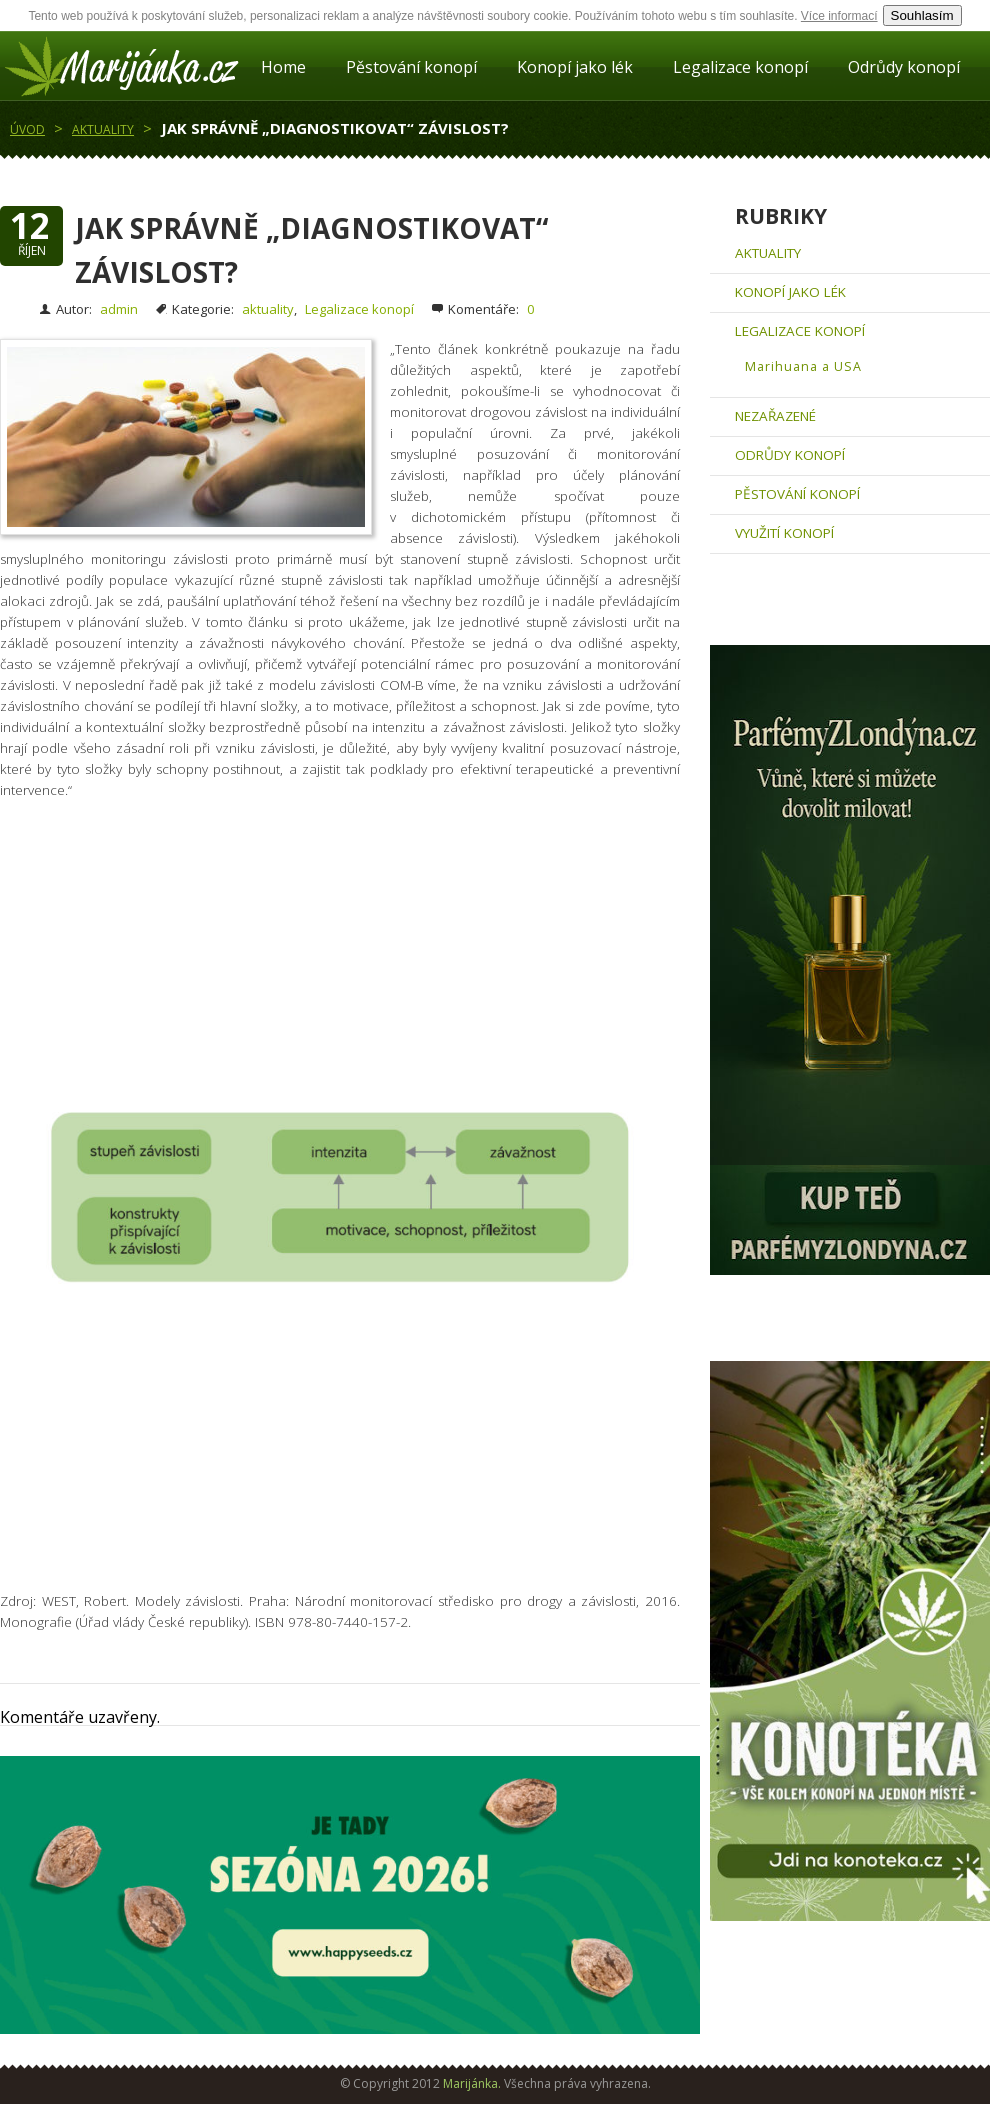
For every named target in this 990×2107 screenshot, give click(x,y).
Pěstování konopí (411, 67)
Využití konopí (784, 533)
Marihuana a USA (803, 366)
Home (283, 67)
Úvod (27, 129)
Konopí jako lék (575, 67)
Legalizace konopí (740, 67)
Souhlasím (922, 15)
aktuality (103, 129)
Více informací (839, 16)
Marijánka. (472, 2083)
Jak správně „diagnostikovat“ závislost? (335, 128)
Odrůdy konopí (904, 67)
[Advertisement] (350, 966)
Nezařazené (775, 416)
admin (119, 309)
